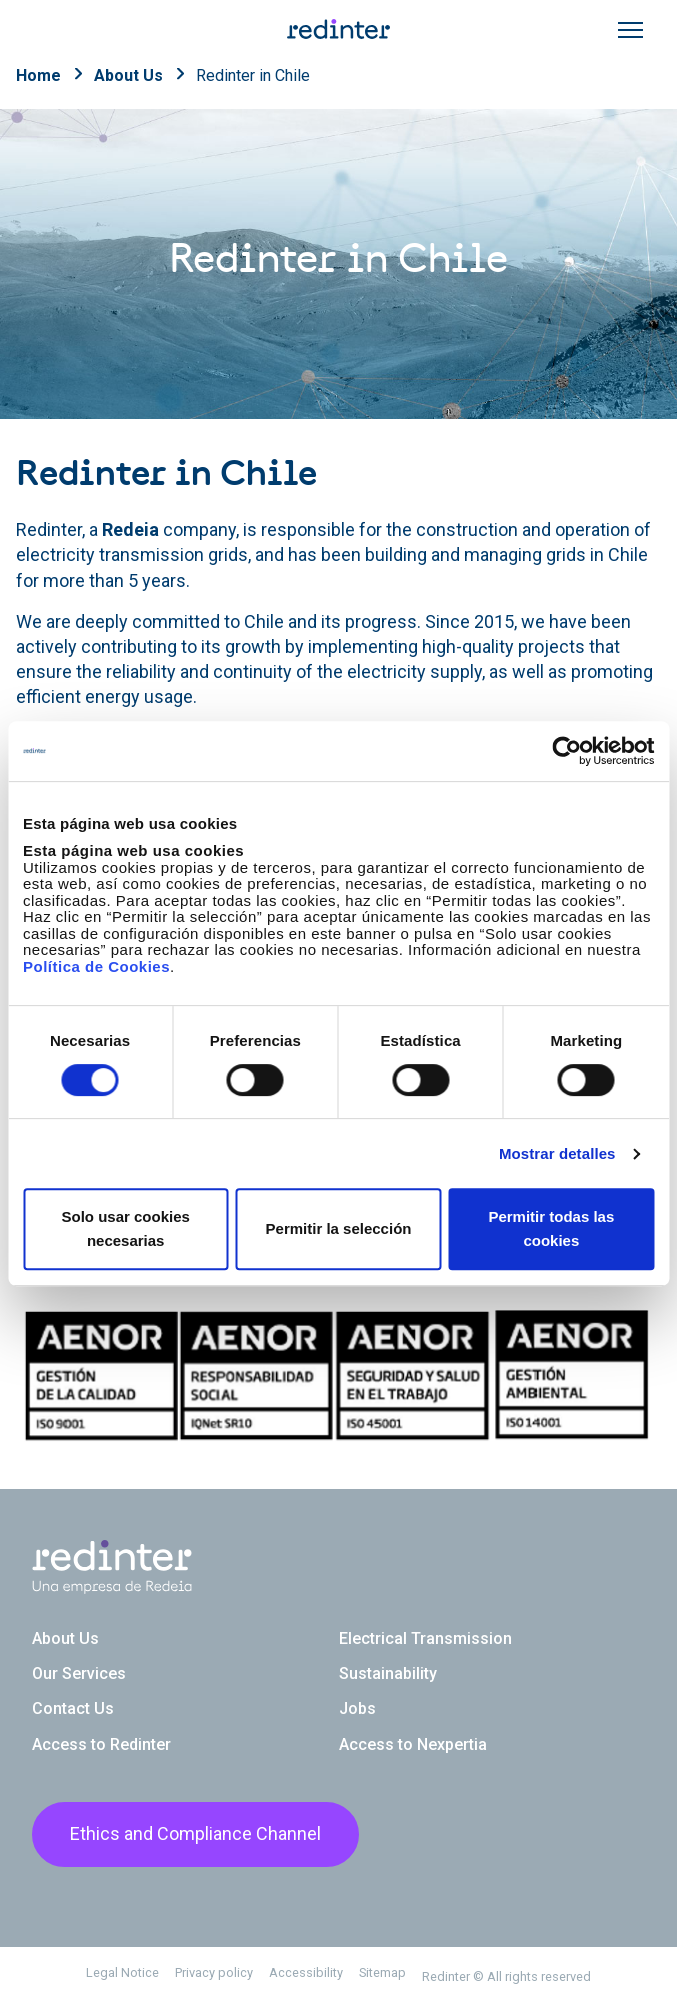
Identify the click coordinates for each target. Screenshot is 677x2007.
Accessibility (306, 1972)
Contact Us (73, 1708)
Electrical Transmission (425, 1638)
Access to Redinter (101, 1744)
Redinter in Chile (253, 75)
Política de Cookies (96, 966)
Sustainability (388, 1673)
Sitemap (382, 1972)
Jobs (357, 1708)
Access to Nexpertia (413, 1744)
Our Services (79, 1673)
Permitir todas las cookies (551, 1228)
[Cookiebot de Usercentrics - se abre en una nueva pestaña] (566, 751)
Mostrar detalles (557, 1153)
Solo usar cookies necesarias (125, 1228)
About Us (128, 75)
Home (38, 75)
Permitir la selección (339, 1228)
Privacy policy (214, 1972)
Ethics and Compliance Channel (195, 1833)
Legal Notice (122, 1972)
